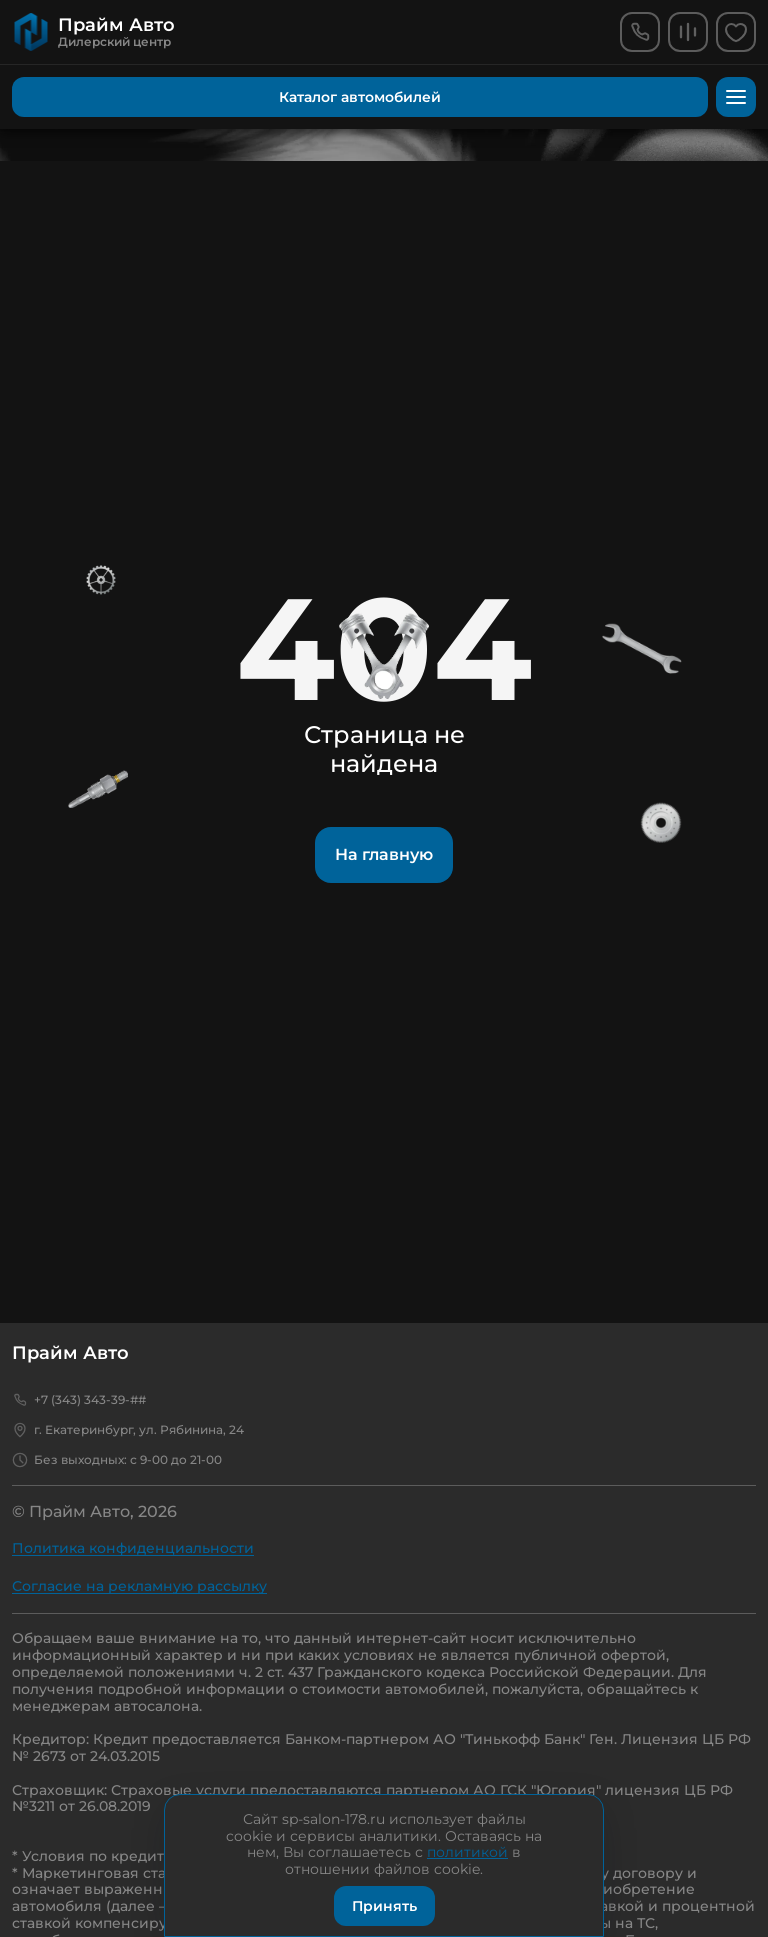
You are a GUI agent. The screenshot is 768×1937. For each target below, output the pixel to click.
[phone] (640, 32)
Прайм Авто (70, 1353)
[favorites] (736, 32)
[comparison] (688, 32)
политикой (467, 1852)
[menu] (736, 97)
